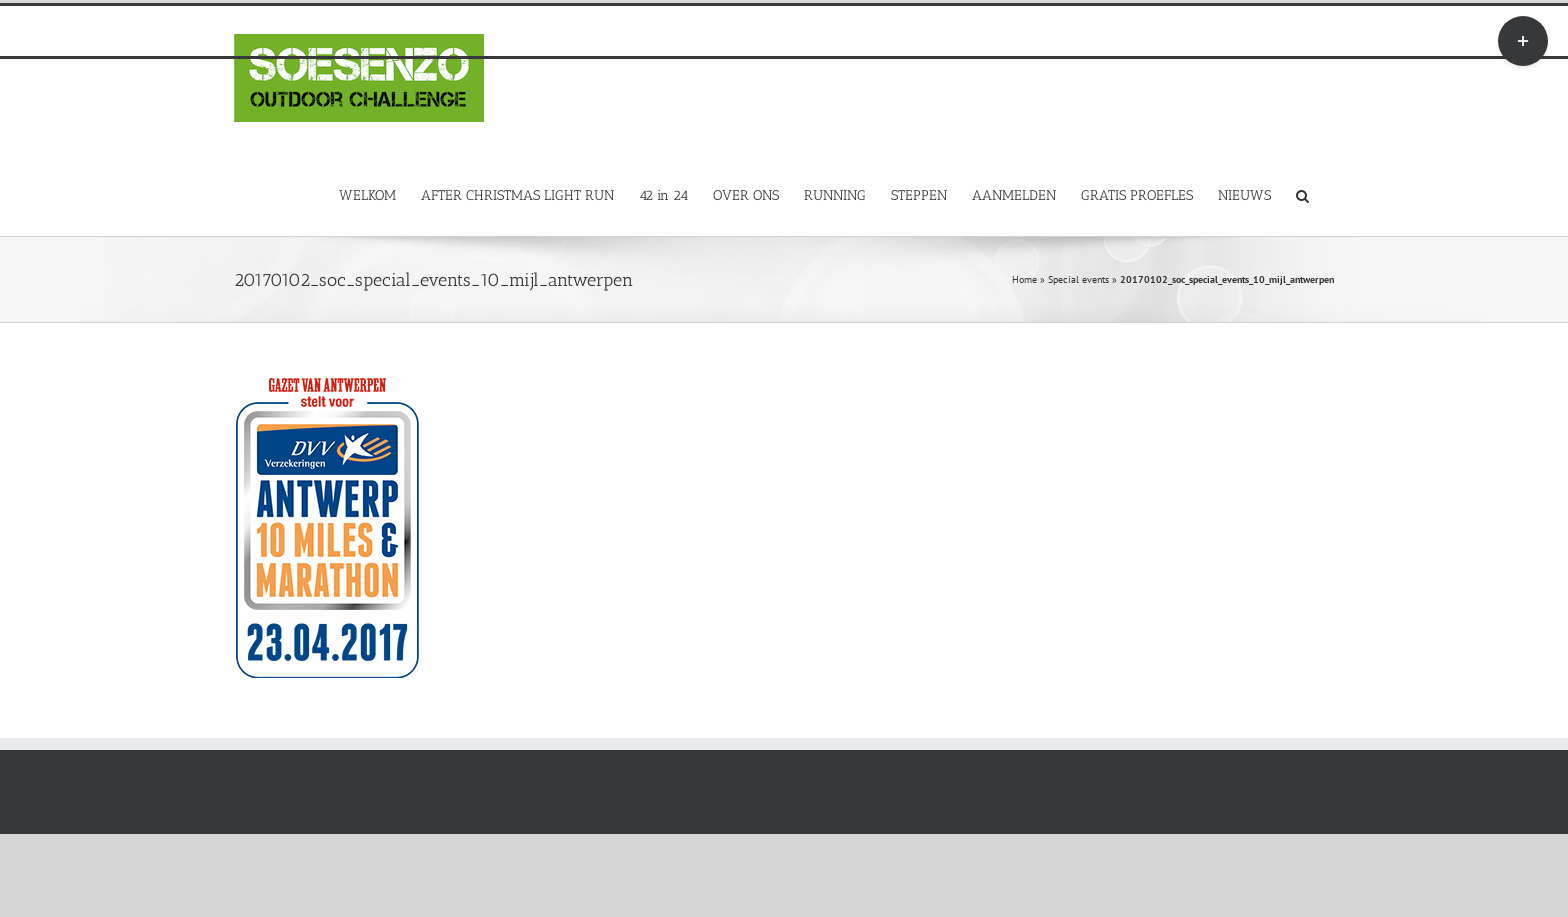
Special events (1078, 279)
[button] (1302, 194)
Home (1024, 279)
